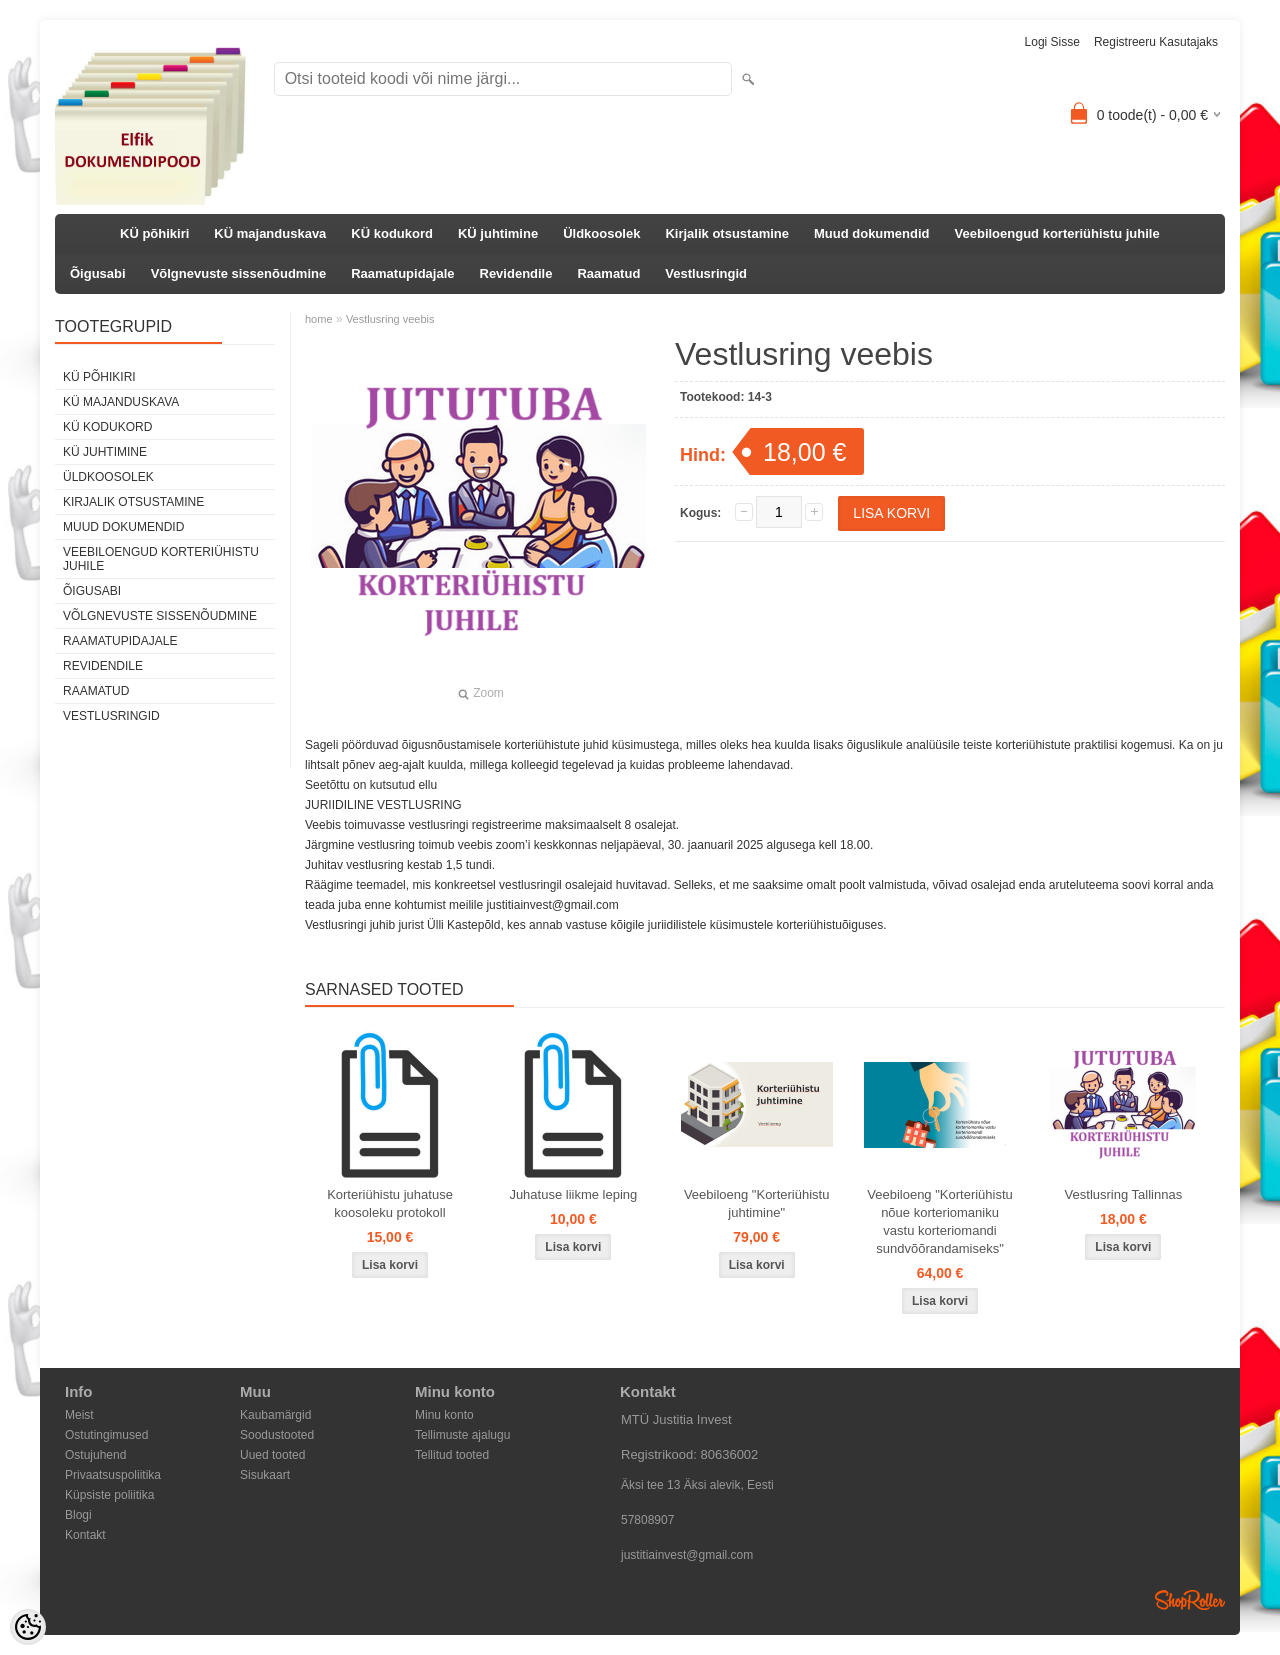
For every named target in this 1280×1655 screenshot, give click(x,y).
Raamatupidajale (402, 273)
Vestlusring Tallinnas (1124, 1194)
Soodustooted (277, 1435)
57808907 (647, 1520)
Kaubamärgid (275, 1415)
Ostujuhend (95, 1455)
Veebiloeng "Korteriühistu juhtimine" (757, 1203)
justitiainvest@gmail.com (687, 1555)
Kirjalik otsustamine (727, 233)
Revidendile (516, 273)
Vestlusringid (706, 273)
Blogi (78, 1515)
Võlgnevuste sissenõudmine (239, 273)
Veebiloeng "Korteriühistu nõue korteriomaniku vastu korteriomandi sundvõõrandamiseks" (940, 1221)
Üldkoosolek (601, 233)
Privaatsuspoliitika (113, 1475)
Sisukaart (265, 1475)
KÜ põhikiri (154, 233)
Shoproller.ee (1190, 1600)
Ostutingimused (106, 1435)
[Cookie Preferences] (28, 1627)
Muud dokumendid (872, 233)
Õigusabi (98, 273)
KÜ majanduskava (270, 233)
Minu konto (444, 1415)
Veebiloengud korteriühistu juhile (1057, 233)
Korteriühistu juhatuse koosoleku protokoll (390, 1203)
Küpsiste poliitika (109, 1495)
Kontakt (85, 1535)
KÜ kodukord (392, 233)
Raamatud (608, 273)
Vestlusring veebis (390, 319)
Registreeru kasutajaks (1156, 42)
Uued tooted (272, 1455)
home (319, 319)
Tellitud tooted (452, 1455)
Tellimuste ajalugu (462, 1435)
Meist (79, 1415)
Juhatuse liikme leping (573, 1194)
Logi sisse (1052, 42)
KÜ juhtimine (498, 233)
